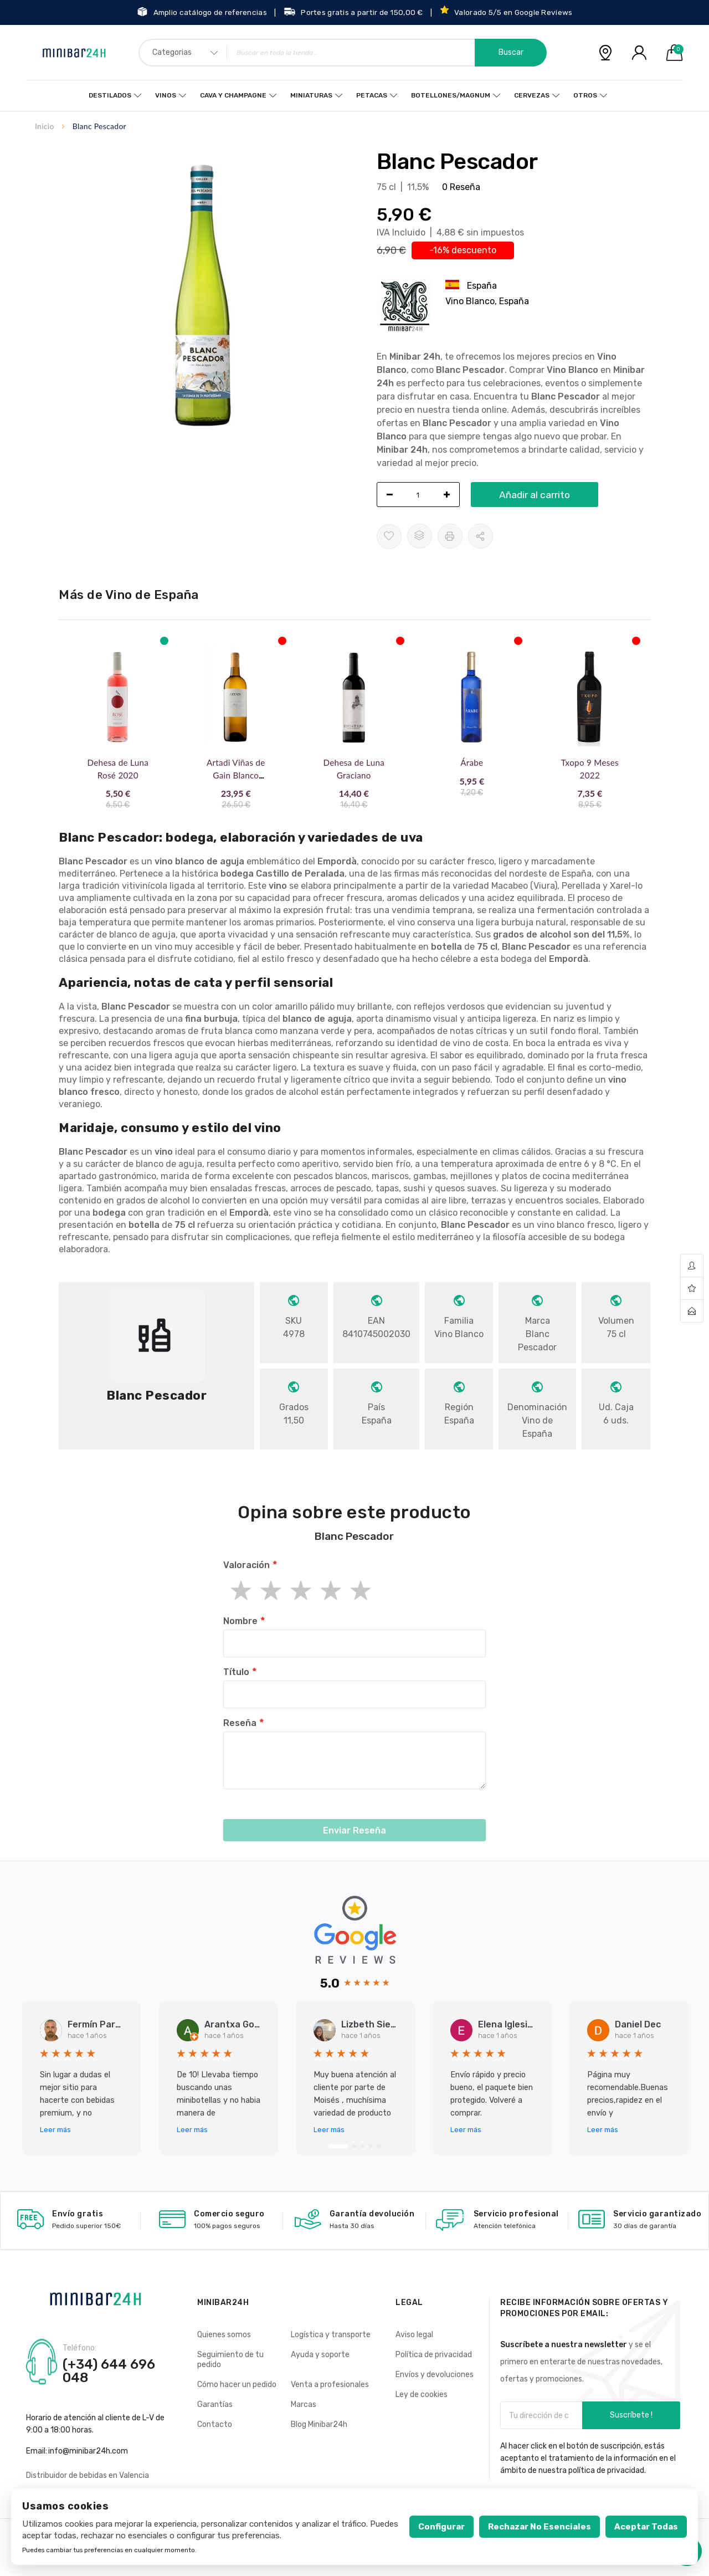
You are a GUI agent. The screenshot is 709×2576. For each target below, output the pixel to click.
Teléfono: (79, 2348)
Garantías (215, 2404)
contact (692, 1311)
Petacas (371, 95)
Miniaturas (311, 95)
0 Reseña (461, 187)
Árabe (471, 762)
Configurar (441, 2527)
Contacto (214, 2424)
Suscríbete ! (631, 2415)
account (692, 1265)
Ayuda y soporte (320, 2354)
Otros (585, 95)
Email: (36, 2451)
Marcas (303, 2404)
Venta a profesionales (330, 2384)
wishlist (692, 1288)
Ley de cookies (421, 2394)
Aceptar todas (646, 2527)
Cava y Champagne (233, 95)
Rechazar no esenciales (539, 2527)
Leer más (55, 2130)
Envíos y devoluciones (434, 2374)
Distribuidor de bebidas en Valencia (87, 2475)
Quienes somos (224, 2334)
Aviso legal (414, 2334)
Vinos (165, 95)
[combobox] (342, 52)
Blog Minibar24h (319, 2424)
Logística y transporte (331, 2334)
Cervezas (531, 95)
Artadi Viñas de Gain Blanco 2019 (236, 775)
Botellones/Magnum (450, 95)
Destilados (110, 95)
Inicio (44, 126)
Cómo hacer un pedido (236, 2384)
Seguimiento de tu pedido (230, 2359)
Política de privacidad (433, 2354)
